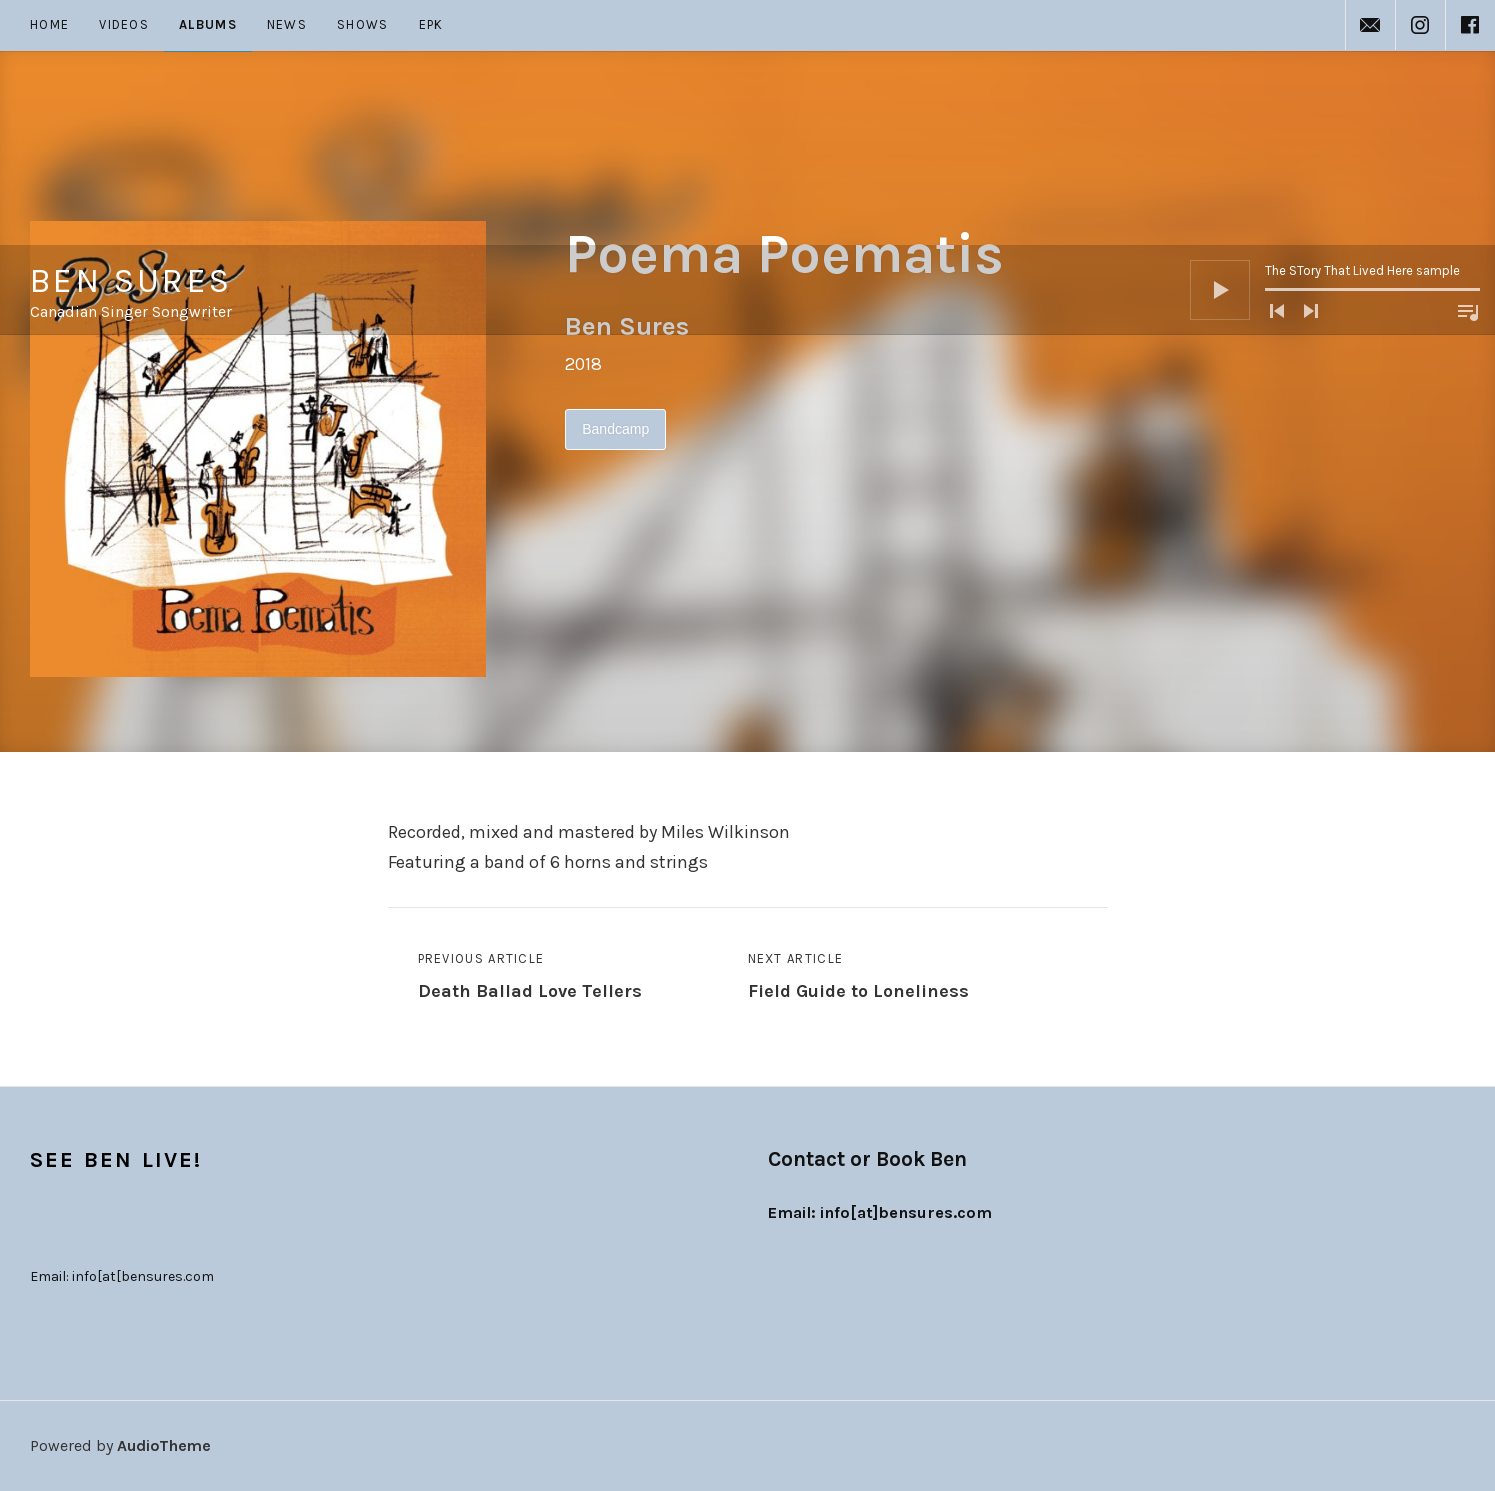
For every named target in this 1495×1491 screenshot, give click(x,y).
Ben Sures (131, 87)
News (287, 24)
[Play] (1220, 96)
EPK (431, 24)
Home (49, 24)
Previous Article (530, 978)
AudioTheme (164, 1445)
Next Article (858, 978)
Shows (363, 24)
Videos (124, 24)
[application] (1335, 96)
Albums (208, 24)
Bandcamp (615, 429)
